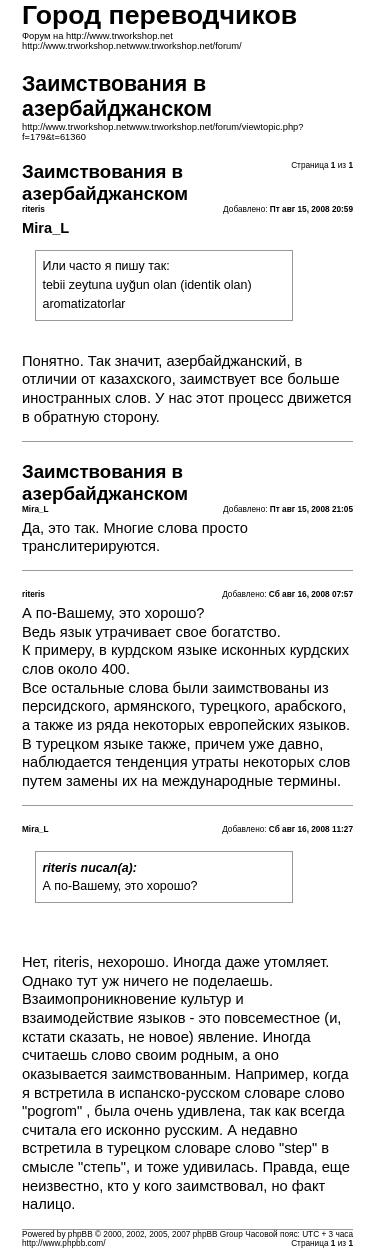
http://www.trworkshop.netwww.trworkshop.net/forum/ (132, 46)
